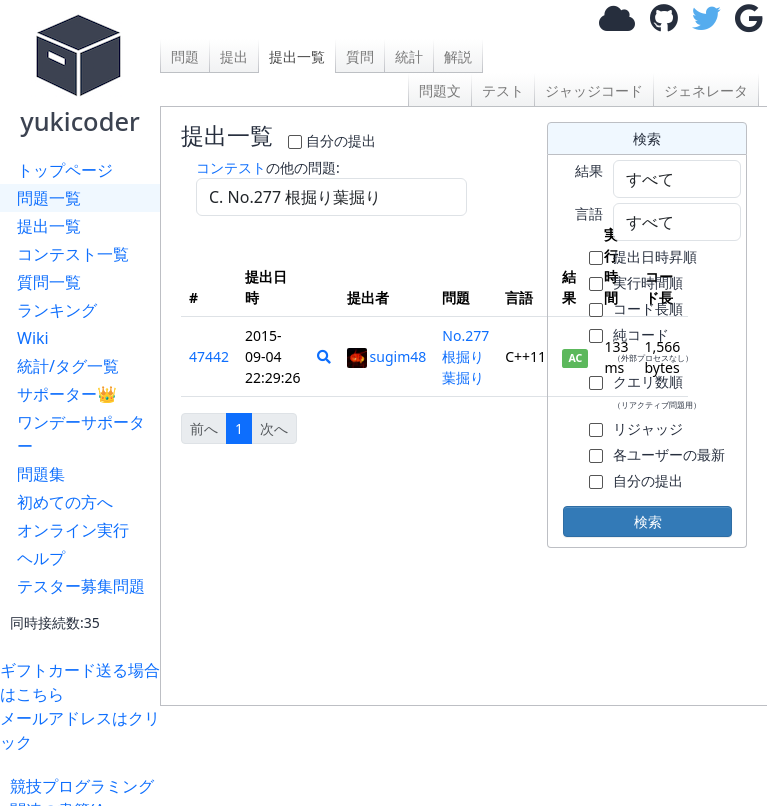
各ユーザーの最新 (669, 454)
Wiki (33, 338)
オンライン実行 (73, 530)
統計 (409, 56)
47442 (209, 356)
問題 (185, 56)
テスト (503, 90)
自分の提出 (341, 140)
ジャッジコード (594, 90)
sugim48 (387, 356)
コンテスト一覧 (73, 254)
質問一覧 (49, 282)
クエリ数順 (657, 391)
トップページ (65, 170)
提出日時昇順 (655, 256)
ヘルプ (41, 558)
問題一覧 (49, 198)
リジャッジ (648, 428)
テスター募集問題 (81, 586)
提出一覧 (49, 226)
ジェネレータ (706, 90)
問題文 (440, 90)
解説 (458, 56)
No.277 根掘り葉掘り (465, 356)
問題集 (41, 474)
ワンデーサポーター (81, 434)
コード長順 (648, 308)
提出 (234, 56)
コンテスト (231, 167)
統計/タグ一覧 (68, 366)
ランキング (57, 310)
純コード (653, 344)
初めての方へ (65, 502)
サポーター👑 (67, 394)
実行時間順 (648, 282)
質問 (360, 56)
